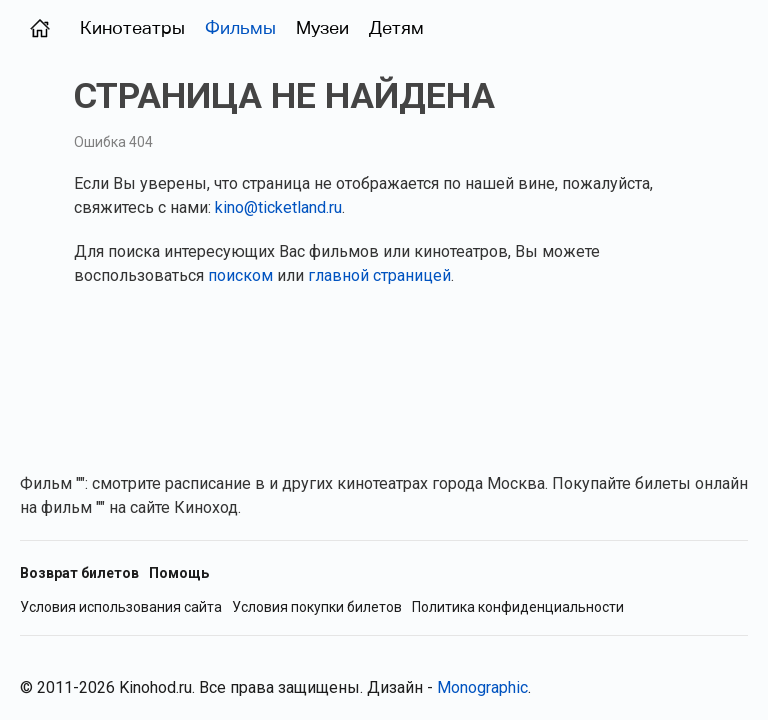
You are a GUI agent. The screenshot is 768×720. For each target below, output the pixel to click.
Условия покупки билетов (317, 607)
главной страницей (379, 275)
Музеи (322, 27)
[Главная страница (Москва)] (40, 27)
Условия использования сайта (121, 607)
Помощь (179, 573)
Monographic (482, 687)
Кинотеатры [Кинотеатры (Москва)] (132, 27)
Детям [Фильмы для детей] (396, 27)
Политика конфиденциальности (518, 607)
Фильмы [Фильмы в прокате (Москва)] (240, 27)
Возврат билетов (79, 573)
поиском (240, 275)
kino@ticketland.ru (278, 207)
